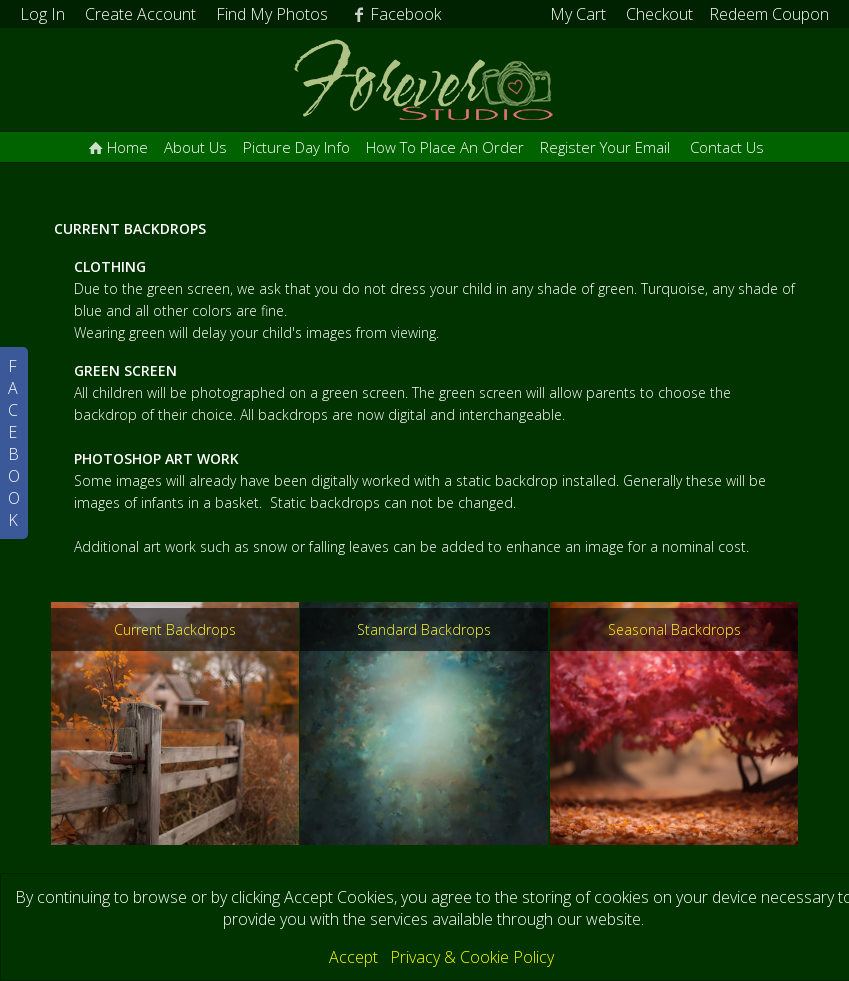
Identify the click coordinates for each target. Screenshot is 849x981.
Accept (353, 957)
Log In (42, 14)
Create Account (140, 14)
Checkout (659, 14)
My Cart (580, 14)
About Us (195, 147)
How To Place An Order (445, 147)
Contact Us (727, 147)
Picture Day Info (296, 147)
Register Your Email (605, 147)
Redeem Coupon (769, 14)
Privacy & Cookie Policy (472, 957)
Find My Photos (272, 14)
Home (117, 147)
